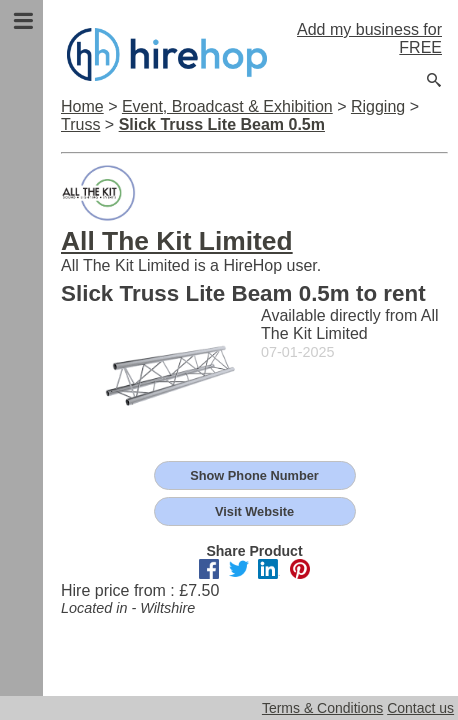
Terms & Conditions (322, 708)
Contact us (420, 708)
